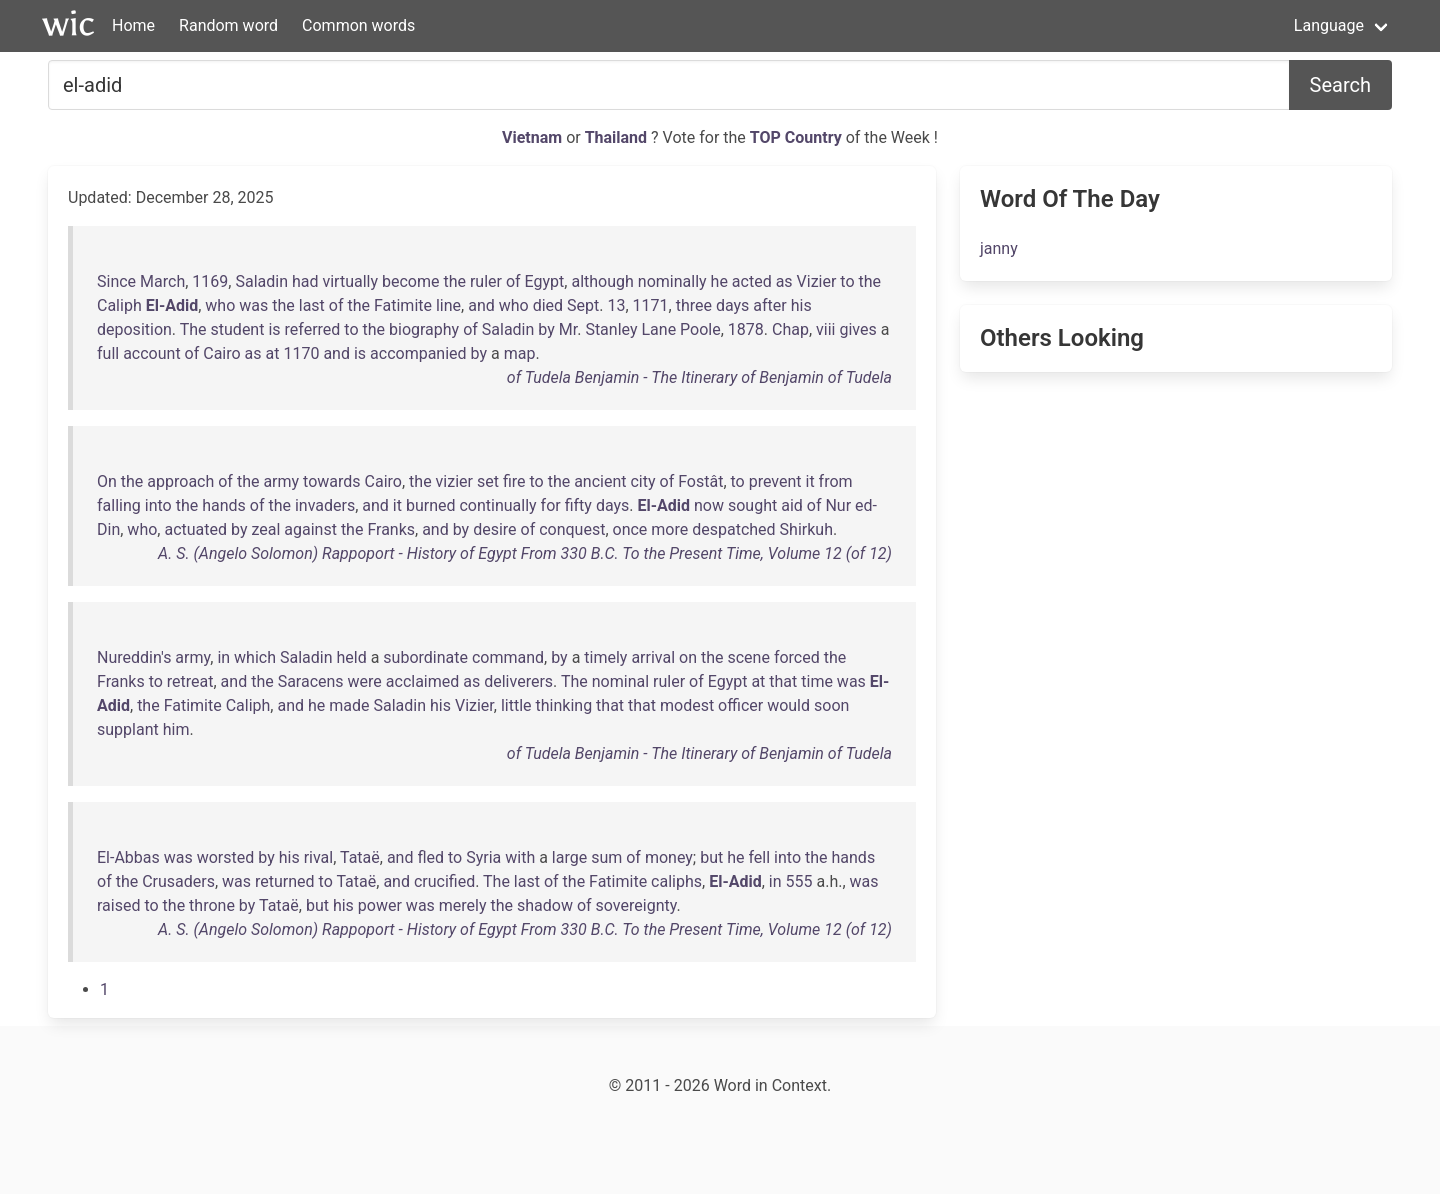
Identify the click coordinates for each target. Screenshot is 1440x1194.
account (151, 353)
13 (616, 305)
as (784, 281)
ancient (600, 481)
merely (463, 905)
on (688, 657)
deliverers (518, 681)
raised (118, 905)
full (108, 353)
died (548, 305)
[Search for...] (669, 85)
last (312, 305)
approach (180, 481)
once (630, 529)
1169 (210, 281)
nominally (672, 281)
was (253, 305)
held (351, 657)
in (223, 657)
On (107, 481)
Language (1329, 25)
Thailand (618, 137)
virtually (350, 281)
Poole (700, 329)
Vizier (817, 281)
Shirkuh (806, 529)
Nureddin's (134, 657)
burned (431, 505)
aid (792, 505)
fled (430, 857)
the (454, 281)
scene (748, 657)
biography (424, 329)
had (305, 281)
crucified (444, 881)
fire (514, 481)
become (410, 281)
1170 (301, 353)
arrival (653, 657)
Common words (358, 25)
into (158, 505)
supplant (128, 729)
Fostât (700, 481)
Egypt (545, 281)
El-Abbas (128, 857)
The (193, 329)
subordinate (425, 657)
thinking (564, 705)
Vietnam (534, 137)
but (711, 857)
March (162, 281)
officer (740, 705)
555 (799, 881)
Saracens (311, 681)
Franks (391, 529)
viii (825, 329)
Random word (228, 25)
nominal (620, 681)
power (380, 905)
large (569, 857)
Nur (838, 505)
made (349, 705)
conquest (572, 529)
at (273, 353)
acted (752, 281)
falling (119, 505)
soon (831, 705)
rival (319, 857)
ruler (486, 281)
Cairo (221, 353)
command (508, 657)
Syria (483, 857)
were (365, 681)
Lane (658, 329)
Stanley (611, 329)
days (732, 305)
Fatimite (403, 305)
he (719, 281)
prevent (775, 481)
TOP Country (796, 137)
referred (313, 329)
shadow (545, 905)
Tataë (360, 857)
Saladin (261, 281)
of (513, 281)
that (783, 681)
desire (494, 529)
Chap (790, 329)
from (836, 481)
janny (999, 248)
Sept (583, 305)
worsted (226, 857)
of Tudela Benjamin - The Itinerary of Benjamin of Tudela (699, 377)
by (546, 329)
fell (759, 857)
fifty (578, 505)
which (255, 657)
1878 (746, 329)
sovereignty (636, 905)
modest (687, 705)
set (488, 481)
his (801, 305)
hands (224, 505)
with (520, 857)
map (520, 353)
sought (752, 505)
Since (116, 281)
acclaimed (422, 681)
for (551, 505)
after (769, 305)
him (176, 729)
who (220, 305)
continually (497, 505)
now (709, 505)
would (788, 705)
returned (285, 881)
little (516, 705)
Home (133, 25)
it (810, 481)
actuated (195, 529)
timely (605, 657)
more (669, 529)
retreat (190, 681)
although (602, 281)
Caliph (119, 305)
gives (857, 329)
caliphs (676, 881)
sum (606, 857)
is (274, 329)
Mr (568, 329)
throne (212, 905)
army (281, 481)
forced (797, 657)
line (448, 305)
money (669, 857)
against (310, 529)
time (817, 681)
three (694, 305)
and (481, 305)
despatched (733, 529)
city (642, 481)
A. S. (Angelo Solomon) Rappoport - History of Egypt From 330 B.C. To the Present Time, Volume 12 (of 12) (525, 553)
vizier (454, 481)
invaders (325, 505)
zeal (265, 529)
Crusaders (178, 881)
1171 (651, 305)
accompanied (418, 353)
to (847, 281)
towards (331, 481)
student (238, 329)
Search (1340, 85)
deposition (134, 329)
